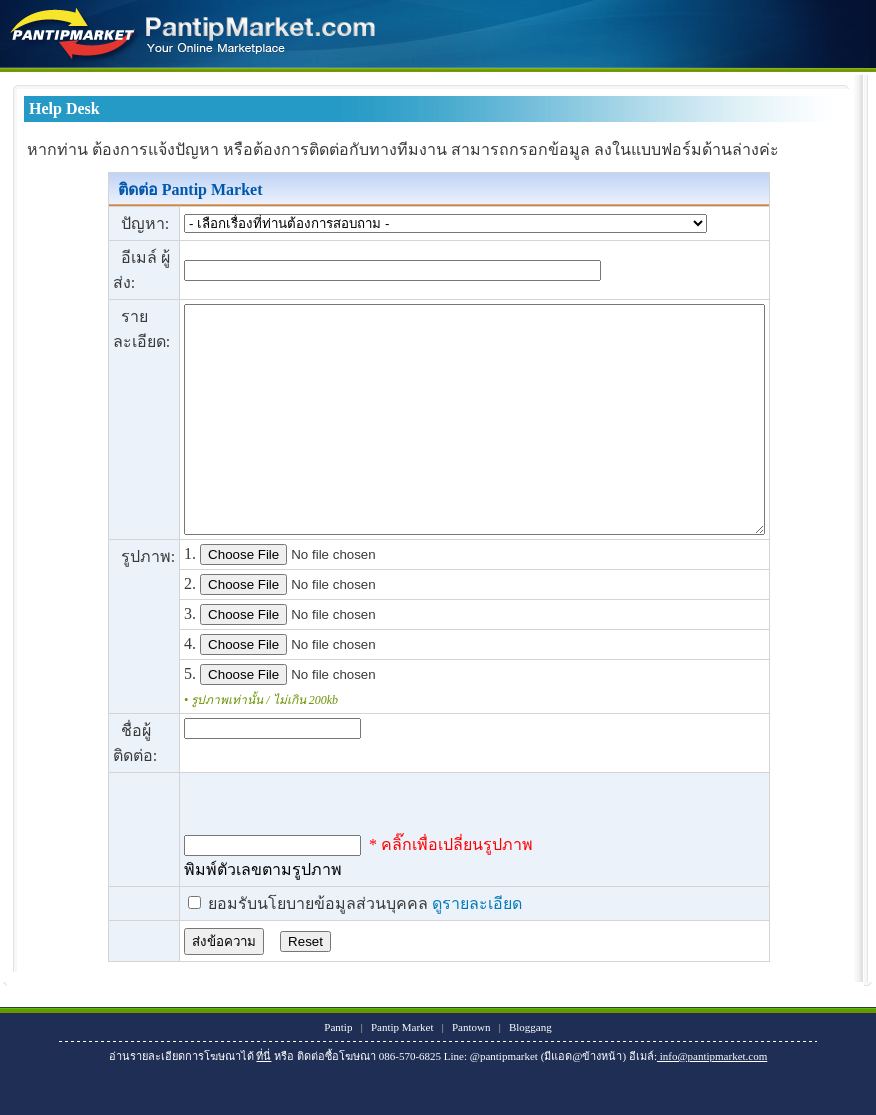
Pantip (338, 1072)
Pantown (471, 1072)
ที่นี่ (263, 1101)
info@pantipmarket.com (712, 1101)
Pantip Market (402, 1072)
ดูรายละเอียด (443, 948)
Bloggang (530, 1072)
